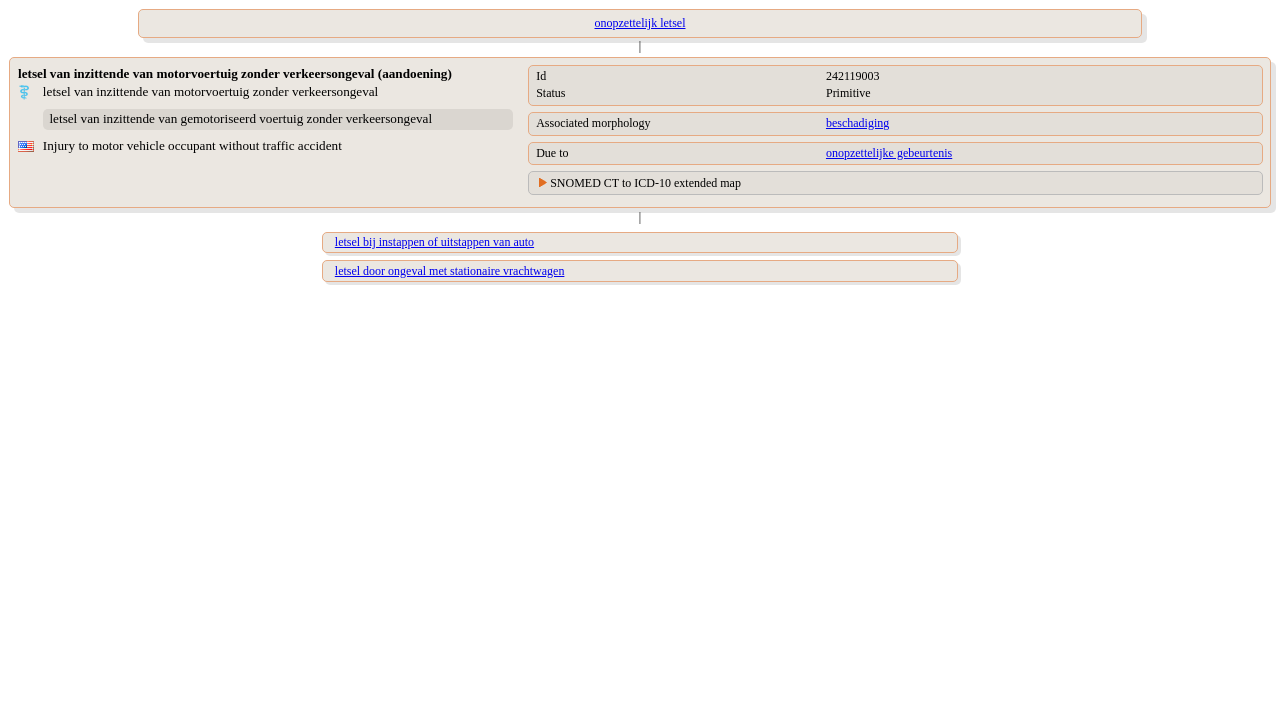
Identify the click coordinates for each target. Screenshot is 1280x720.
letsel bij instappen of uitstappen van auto (434, 242)
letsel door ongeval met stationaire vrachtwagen (450, 271)
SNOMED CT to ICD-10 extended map (645, 183)
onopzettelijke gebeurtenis (889, 153)
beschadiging (857, 123)
